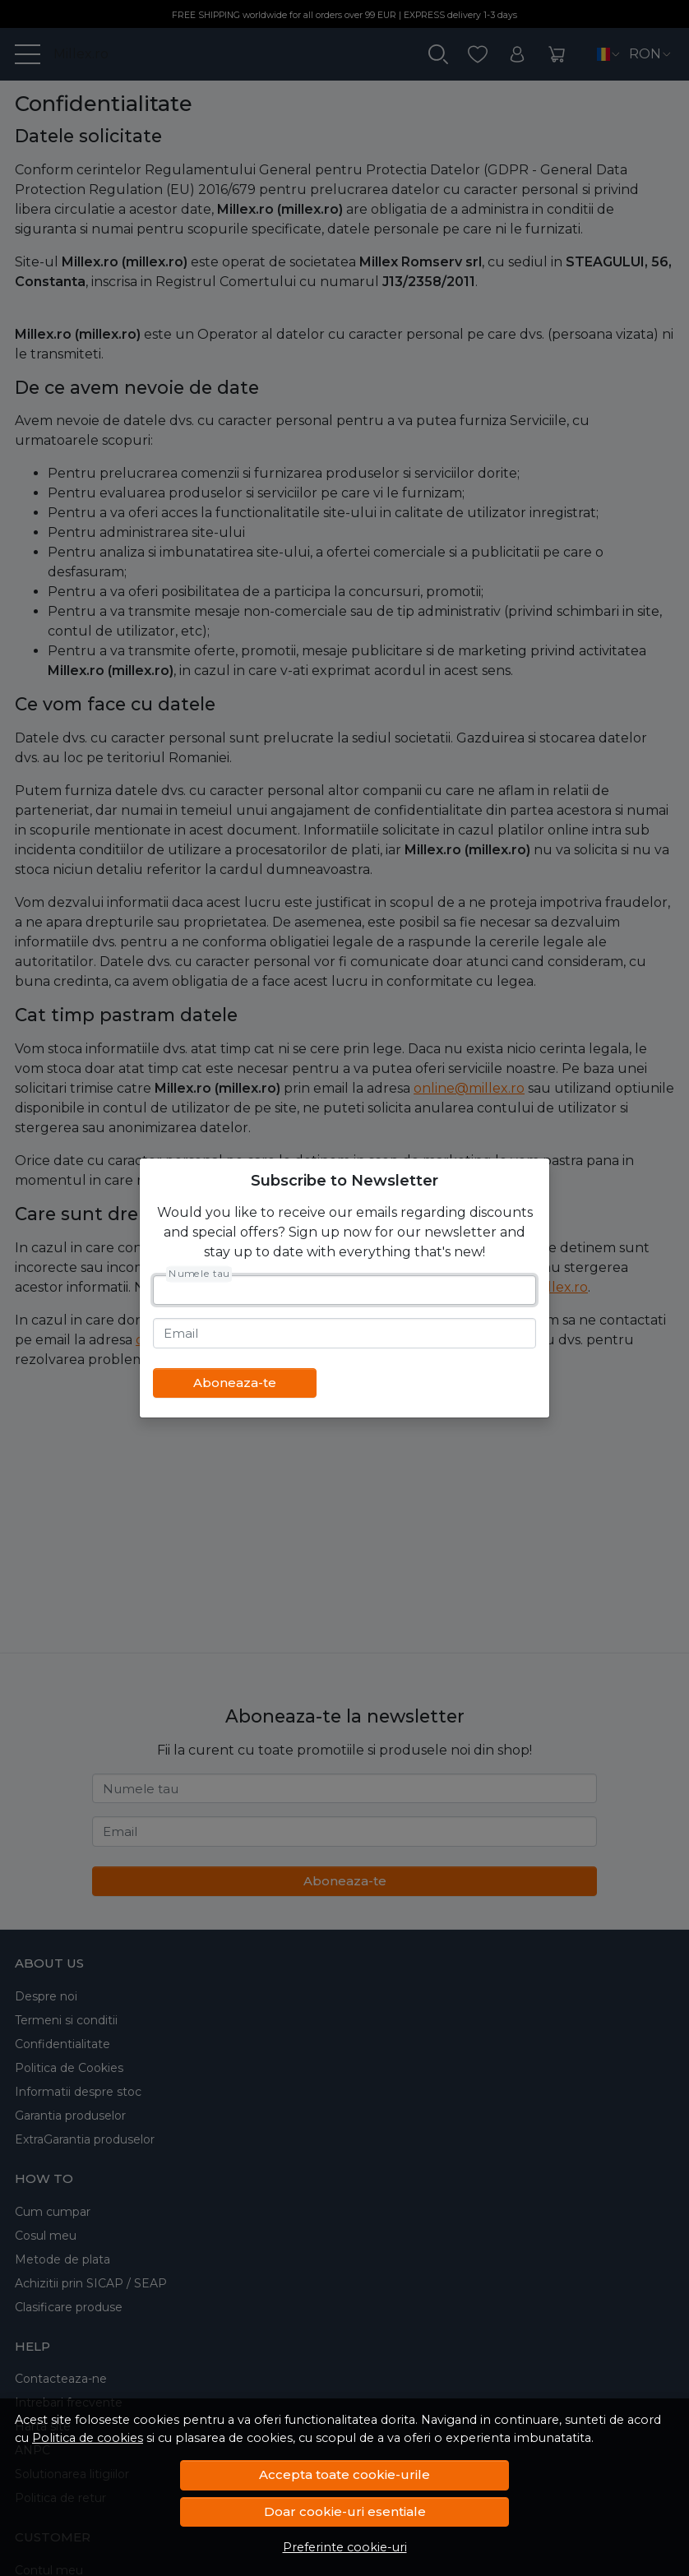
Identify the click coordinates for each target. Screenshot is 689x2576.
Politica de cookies (87, 2437)
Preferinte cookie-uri (345, 2547)
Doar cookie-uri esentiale (345, 2511)
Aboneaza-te (234, 1382)
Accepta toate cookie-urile (344, 2474)
